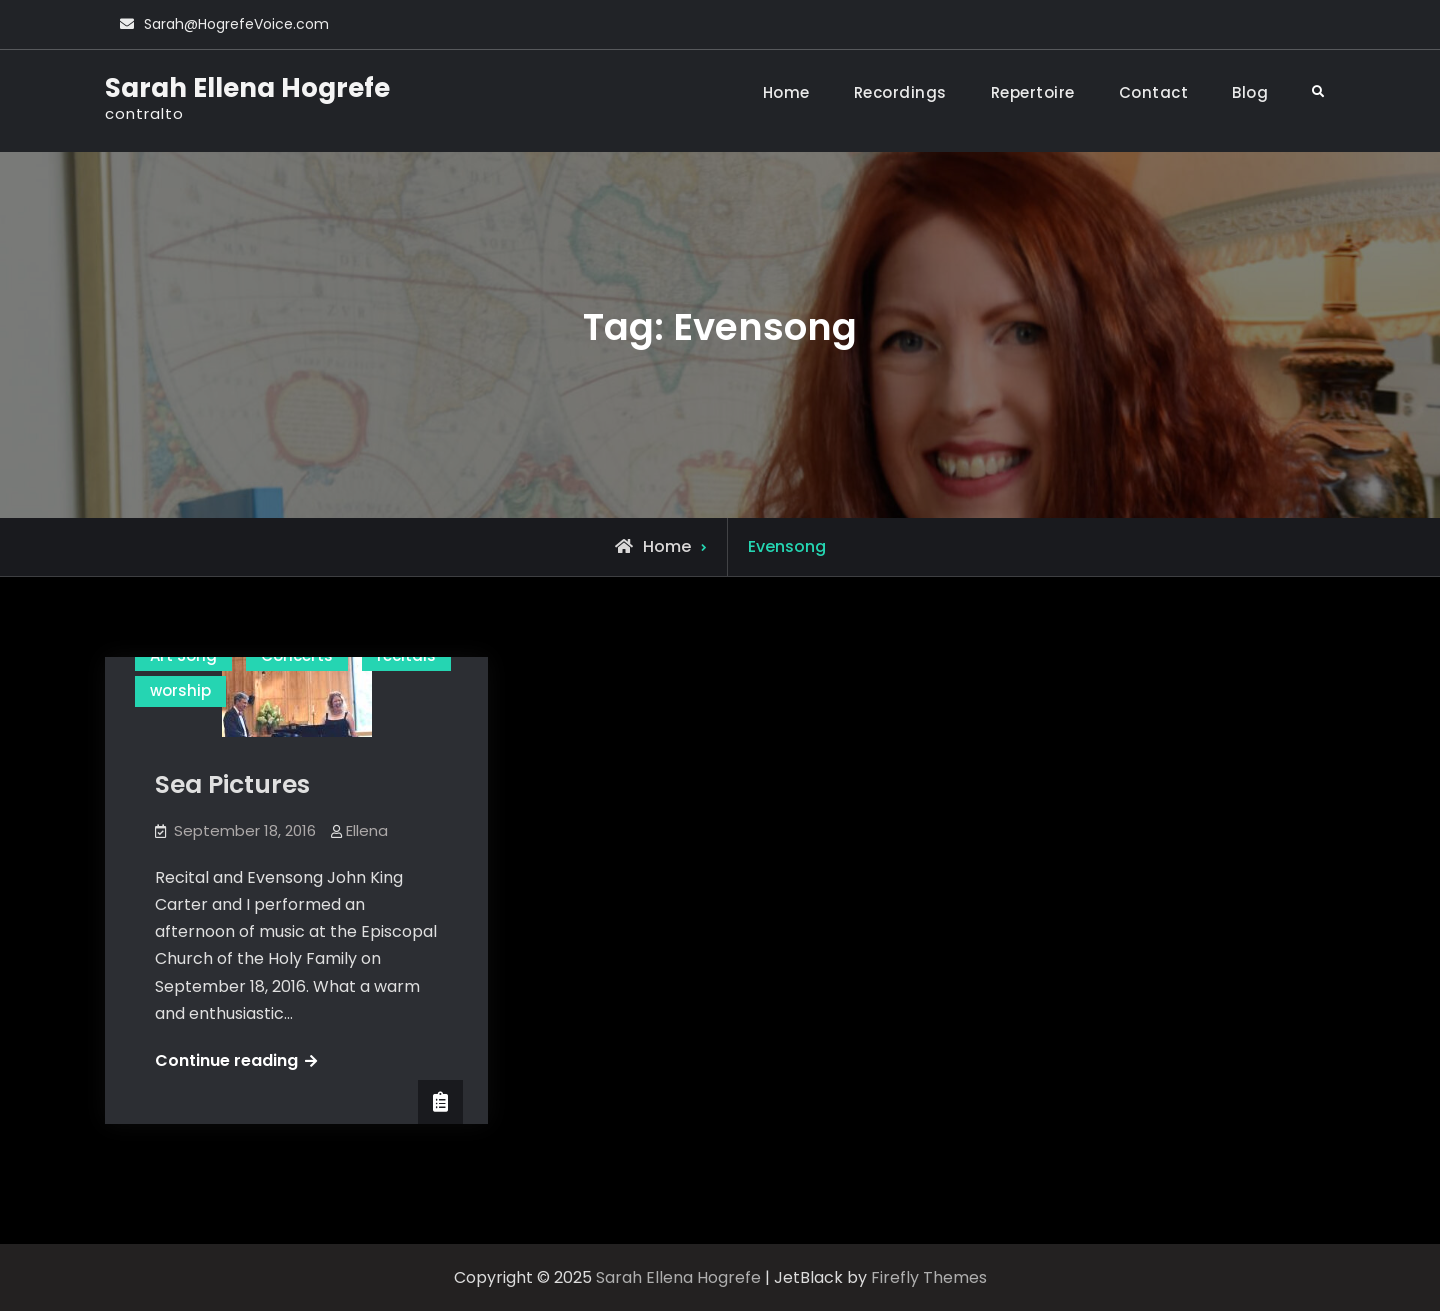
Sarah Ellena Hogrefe (247, 88)
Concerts (297, 655)
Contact (1154, 92)
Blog (1250, 92)
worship (180, 690)
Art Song (183, 655)
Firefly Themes (929, 1277)
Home (786, 92)
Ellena (367, 830)
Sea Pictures (232, 784)
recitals (406, 655)
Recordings (900, 92)
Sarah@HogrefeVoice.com (236, 24)
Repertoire (1033, 92)
